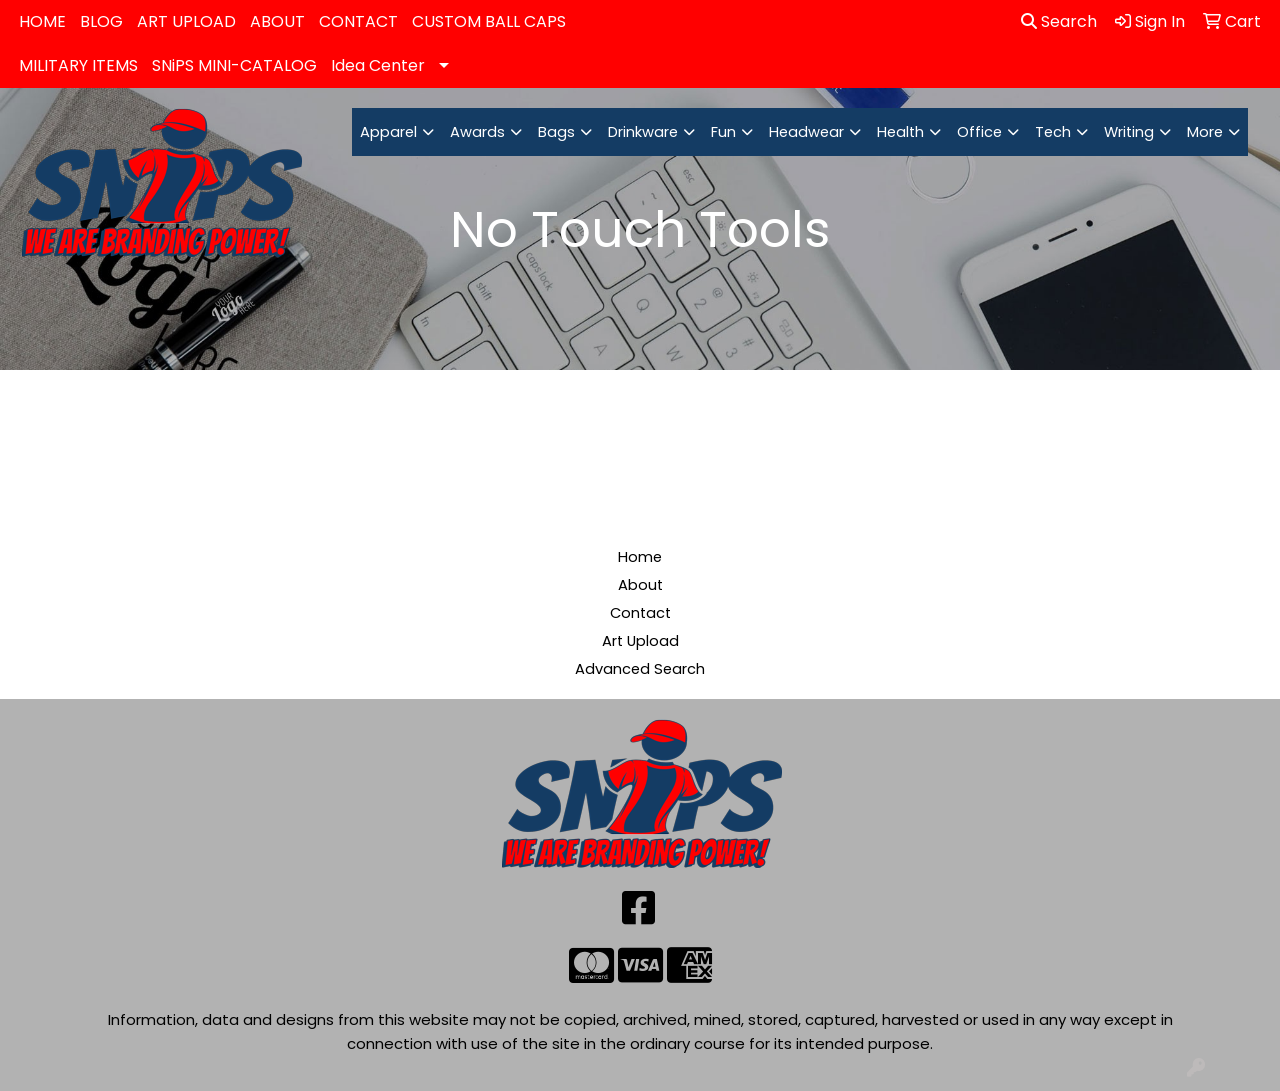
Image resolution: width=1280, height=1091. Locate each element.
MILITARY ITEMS (78, 65)
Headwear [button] (806, 132)
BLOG (101, 21)
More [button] (1205, 132)
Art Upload (640, 641)
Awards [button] (477, 132)
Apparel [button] (388, 132)
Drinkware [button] (643, 132)
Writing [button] (1129, 132)
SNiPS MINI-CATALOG (234, 65)
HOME (42, 21)
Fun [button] (723, 132)
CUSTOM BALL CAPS (489, 21)
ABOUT (277, 21)
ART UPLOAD (186, 21)
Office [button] (979, 132)
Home (640, 557)
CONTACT (358, 21)
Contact (640, 613)
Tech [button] (1053, 132)
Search (1059, 21)
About (640, 585)
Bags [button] (556, 132)
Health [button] (900, 132)
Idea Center (378, 65)
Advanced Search (640, 669)
